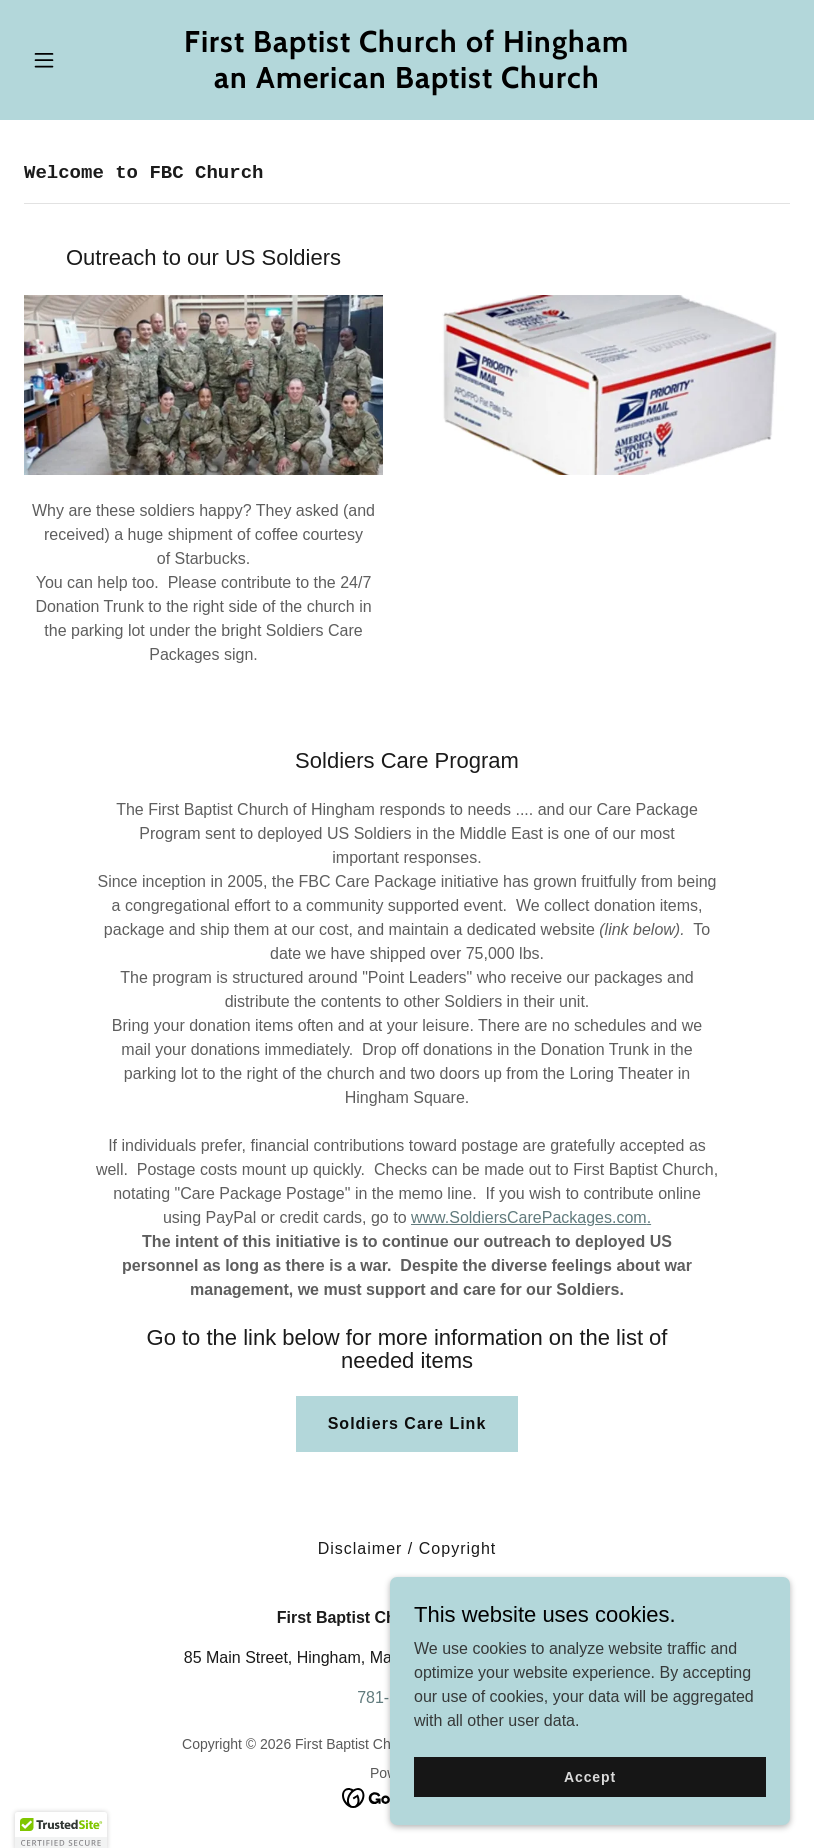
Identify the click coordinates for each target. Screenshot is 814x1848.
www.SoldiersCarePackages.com (529, 1217)
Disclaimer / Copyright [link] (407, 1548)
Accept (590, 1804)
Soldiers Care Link (407, 1423)
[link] (406, 82)
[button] (81, 60)
